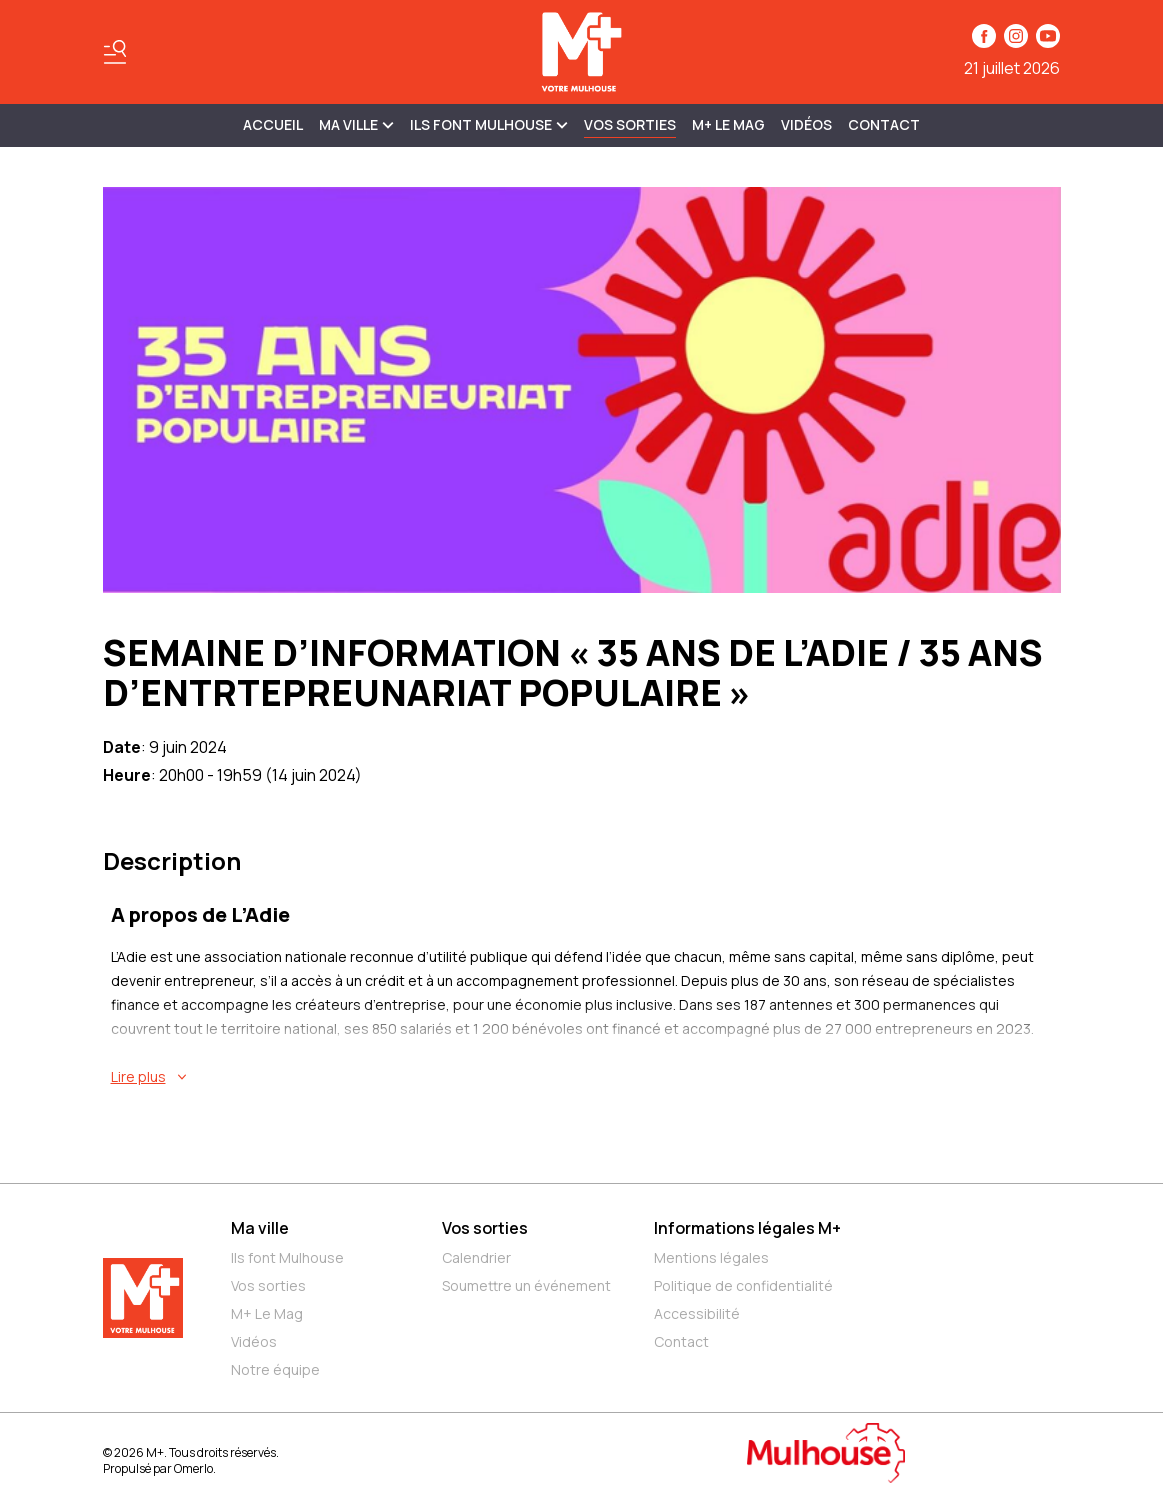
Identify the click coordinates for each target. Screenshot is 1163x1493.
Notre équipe (275, 1369)
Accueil (273, 124)
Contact (884, 124)
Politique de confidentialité (743, 1285)
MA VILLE (356, 124)
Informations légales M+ (747, 1228)
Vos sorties (630, 124)
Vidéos (806, 124)
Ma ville (260, 1228)
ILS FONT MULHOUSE (489, 124)
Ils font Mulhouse (287, 1257)
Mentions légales (711, 1257)
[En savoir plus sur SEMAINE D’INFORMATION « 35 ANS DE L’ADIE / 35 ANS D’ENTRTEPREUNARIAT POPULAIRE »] (586, 1077)
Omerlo (193, 1468)
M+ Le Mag (728, 124)
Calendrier (476, 1257)
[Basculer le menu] (115, 52)
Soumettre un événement (526, 1285)
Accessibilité (697, 1313)
